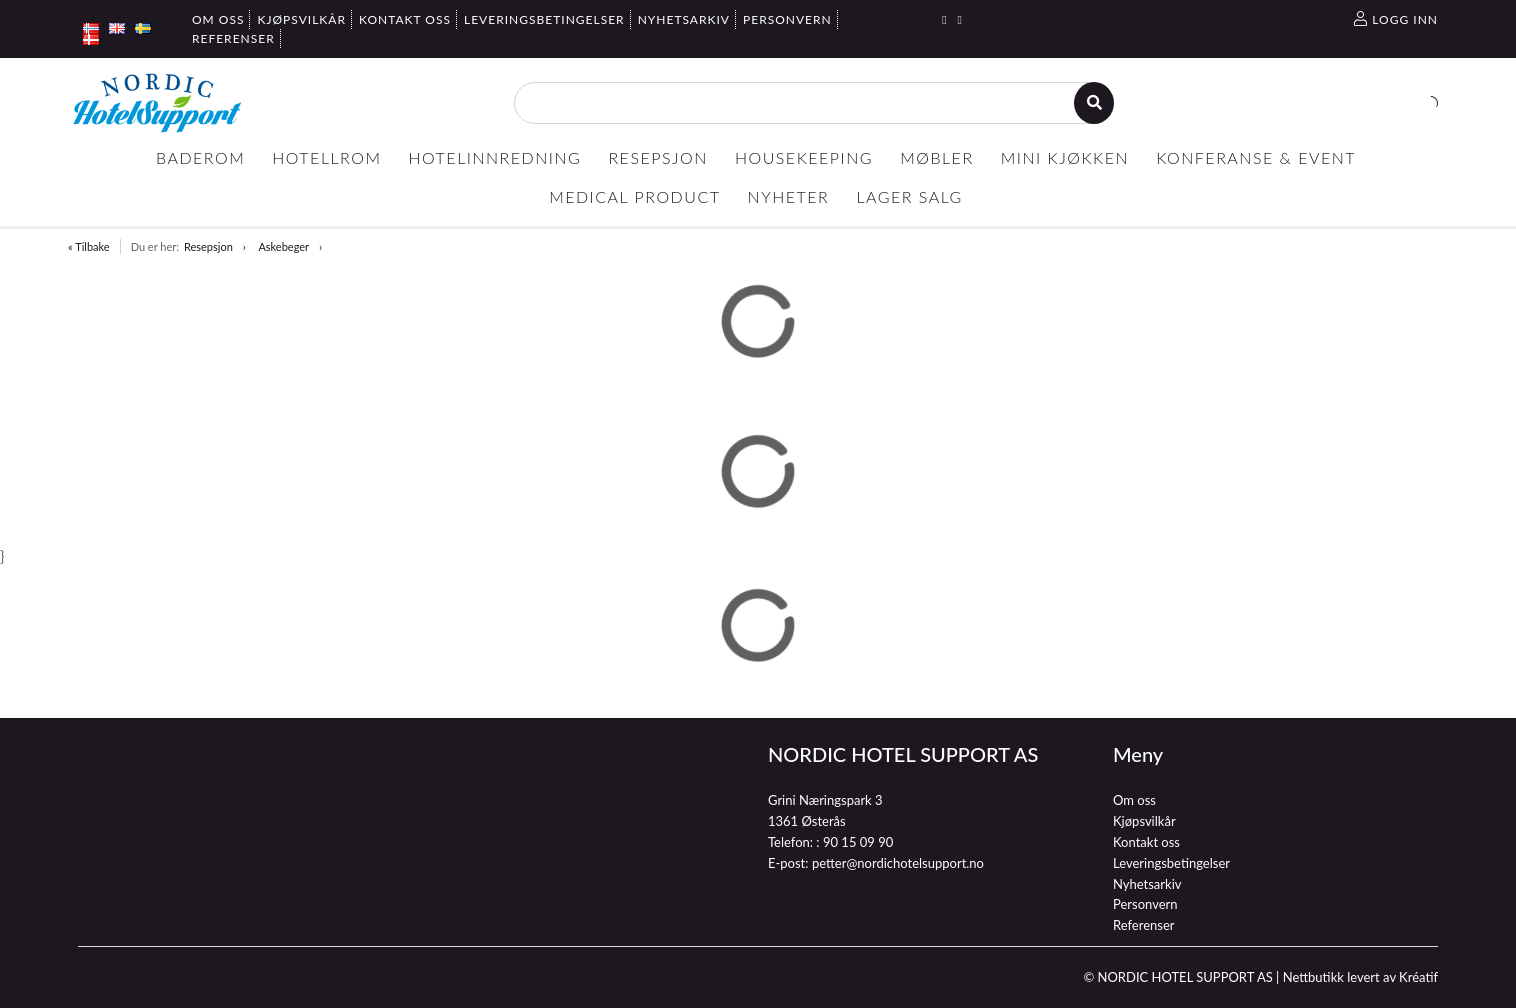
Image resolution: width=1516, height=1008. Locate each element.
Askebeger (283, 246)
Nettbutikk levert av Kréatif (1360, 977)
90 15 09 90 (858, 842)
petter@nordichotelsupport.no (898, 863)
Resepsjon (208, 246)
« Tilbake (89, 246)
